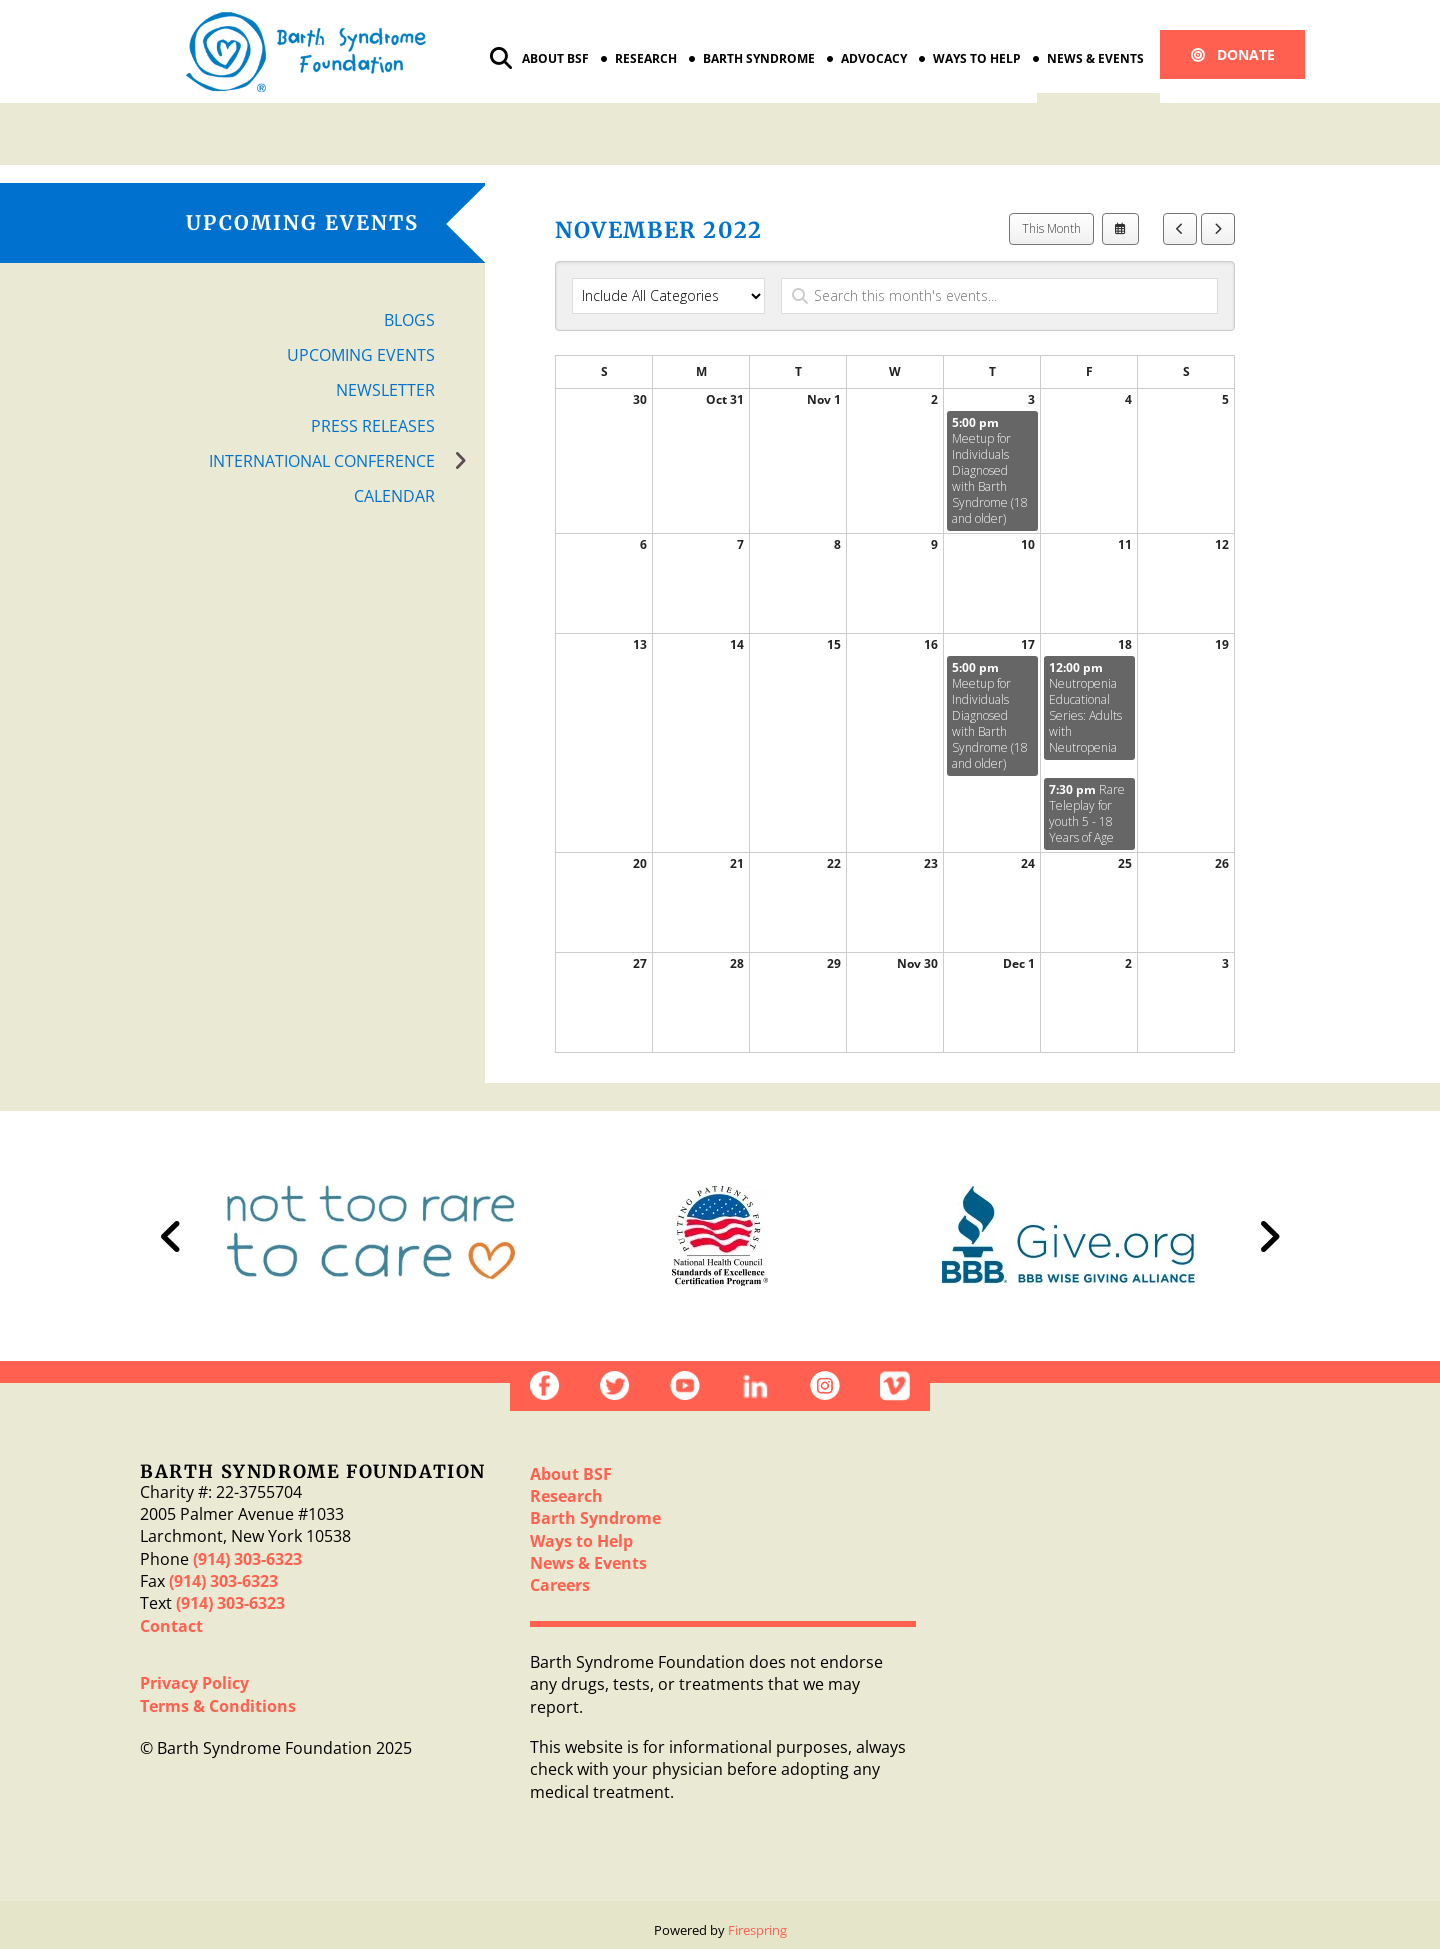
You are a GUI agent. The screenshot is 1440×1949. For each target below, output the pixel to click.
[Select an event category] (668, 296)
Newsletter (385, 390)
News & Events (1095, 58)
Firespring (757, 1930)
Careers (560, 1585)
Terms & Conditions (218, 1706)
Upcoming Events (361, 355)
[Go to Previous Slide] (171, 1236)
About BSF (555, 58)
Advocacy (874, 58)
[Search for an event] (999, 296)
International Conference (347, 461)
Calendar (394, 496)
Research (646, 58)
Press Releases (373, 426)
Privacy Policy (194, 1683)
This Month (1051, 228)
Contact (171, 1626)
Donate (1233, 54)
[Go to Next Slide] (1269, 1236)
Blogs (409, 320)
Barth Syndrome (759, 58)
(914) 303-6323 (247, 1559)
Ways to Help (977, 58)
